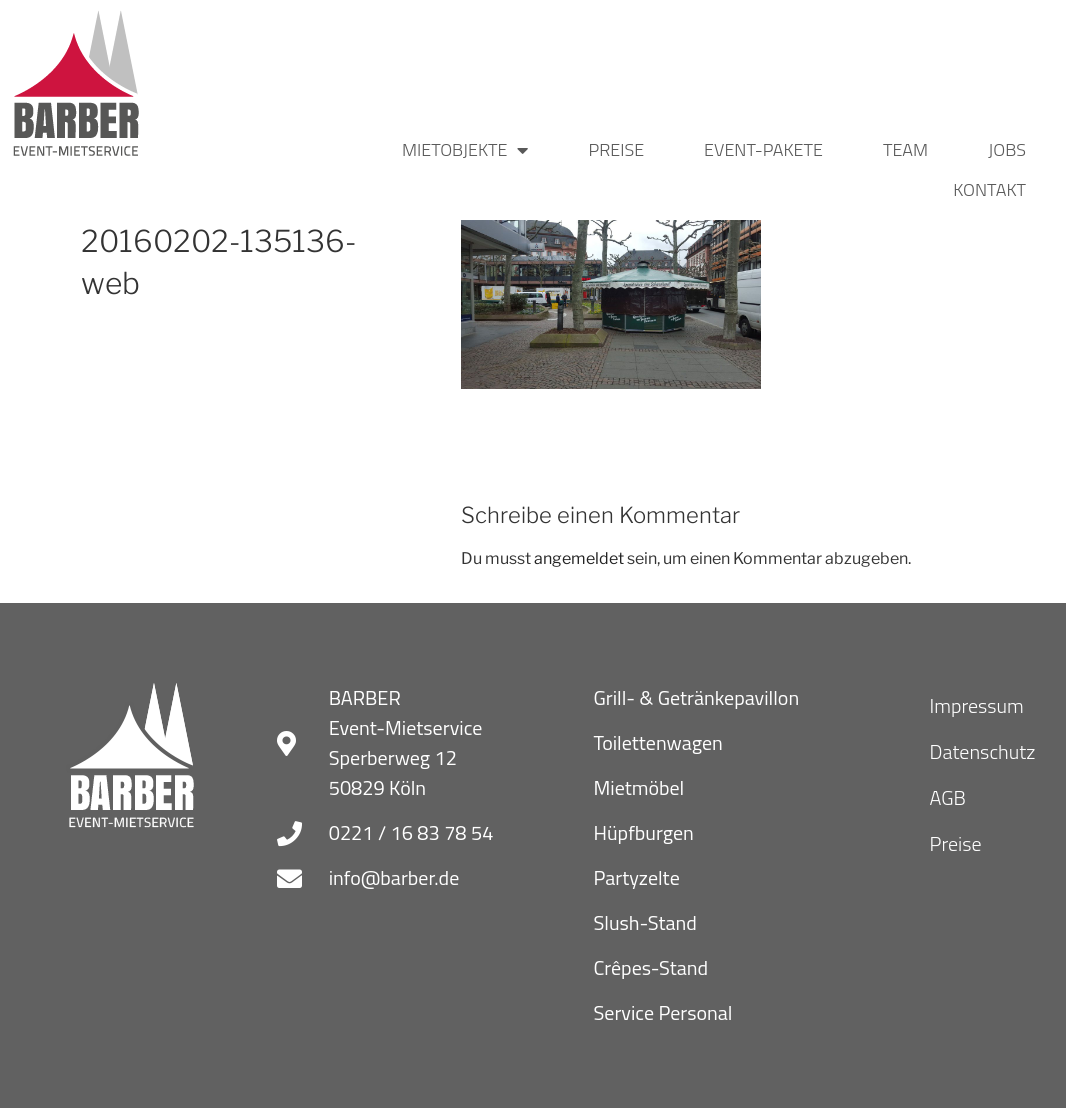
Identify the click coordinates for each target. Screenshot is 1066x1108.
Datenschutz (983, 751)
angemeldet (579, 558)
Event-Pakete (763, 149)
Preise (616, 149)
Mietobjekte (465, 150)
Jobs (1007, 149)
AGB (948, 797)
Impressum (977, 705)
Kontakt (989, 189)
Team (905, 149)
